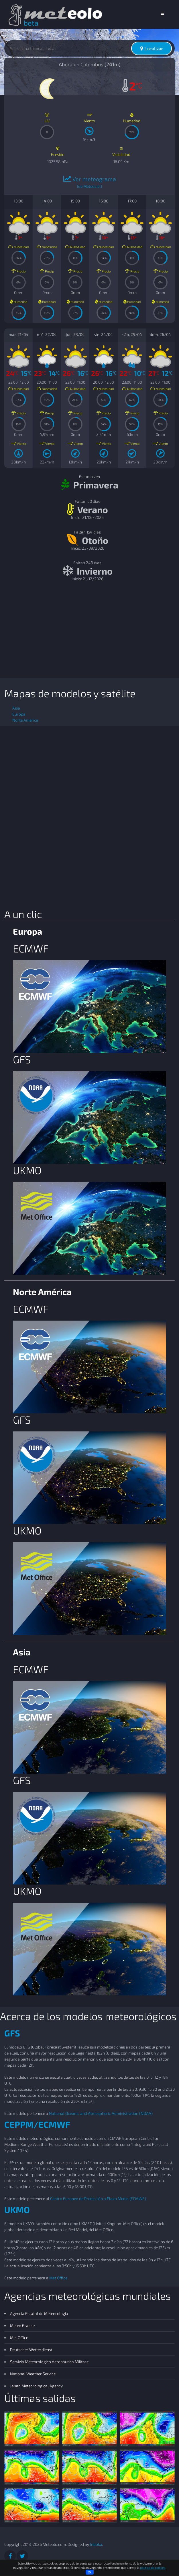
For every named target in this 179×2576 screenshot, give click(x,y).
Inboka (96, 2544)
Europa (18, 714)
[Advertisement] (89, 632)
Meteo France (22, 2325)
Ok (89, 2572)
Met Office (58, 2277)
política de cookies (153, 2567)
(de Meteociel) (89, 186)
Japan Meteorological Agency (36, 2385)
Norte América (25, 720)
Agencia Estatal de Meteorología (39, 2313)
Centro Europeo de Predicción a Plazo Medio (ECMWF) (98, 2198)
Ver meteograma (89, 178)
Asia (16, 708)
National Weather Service (33, 2373)
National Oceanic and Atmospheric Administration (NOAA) (101, 2113)
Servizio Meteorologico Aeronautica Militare (49, 2361)
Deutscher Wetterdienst (31, 2349)
